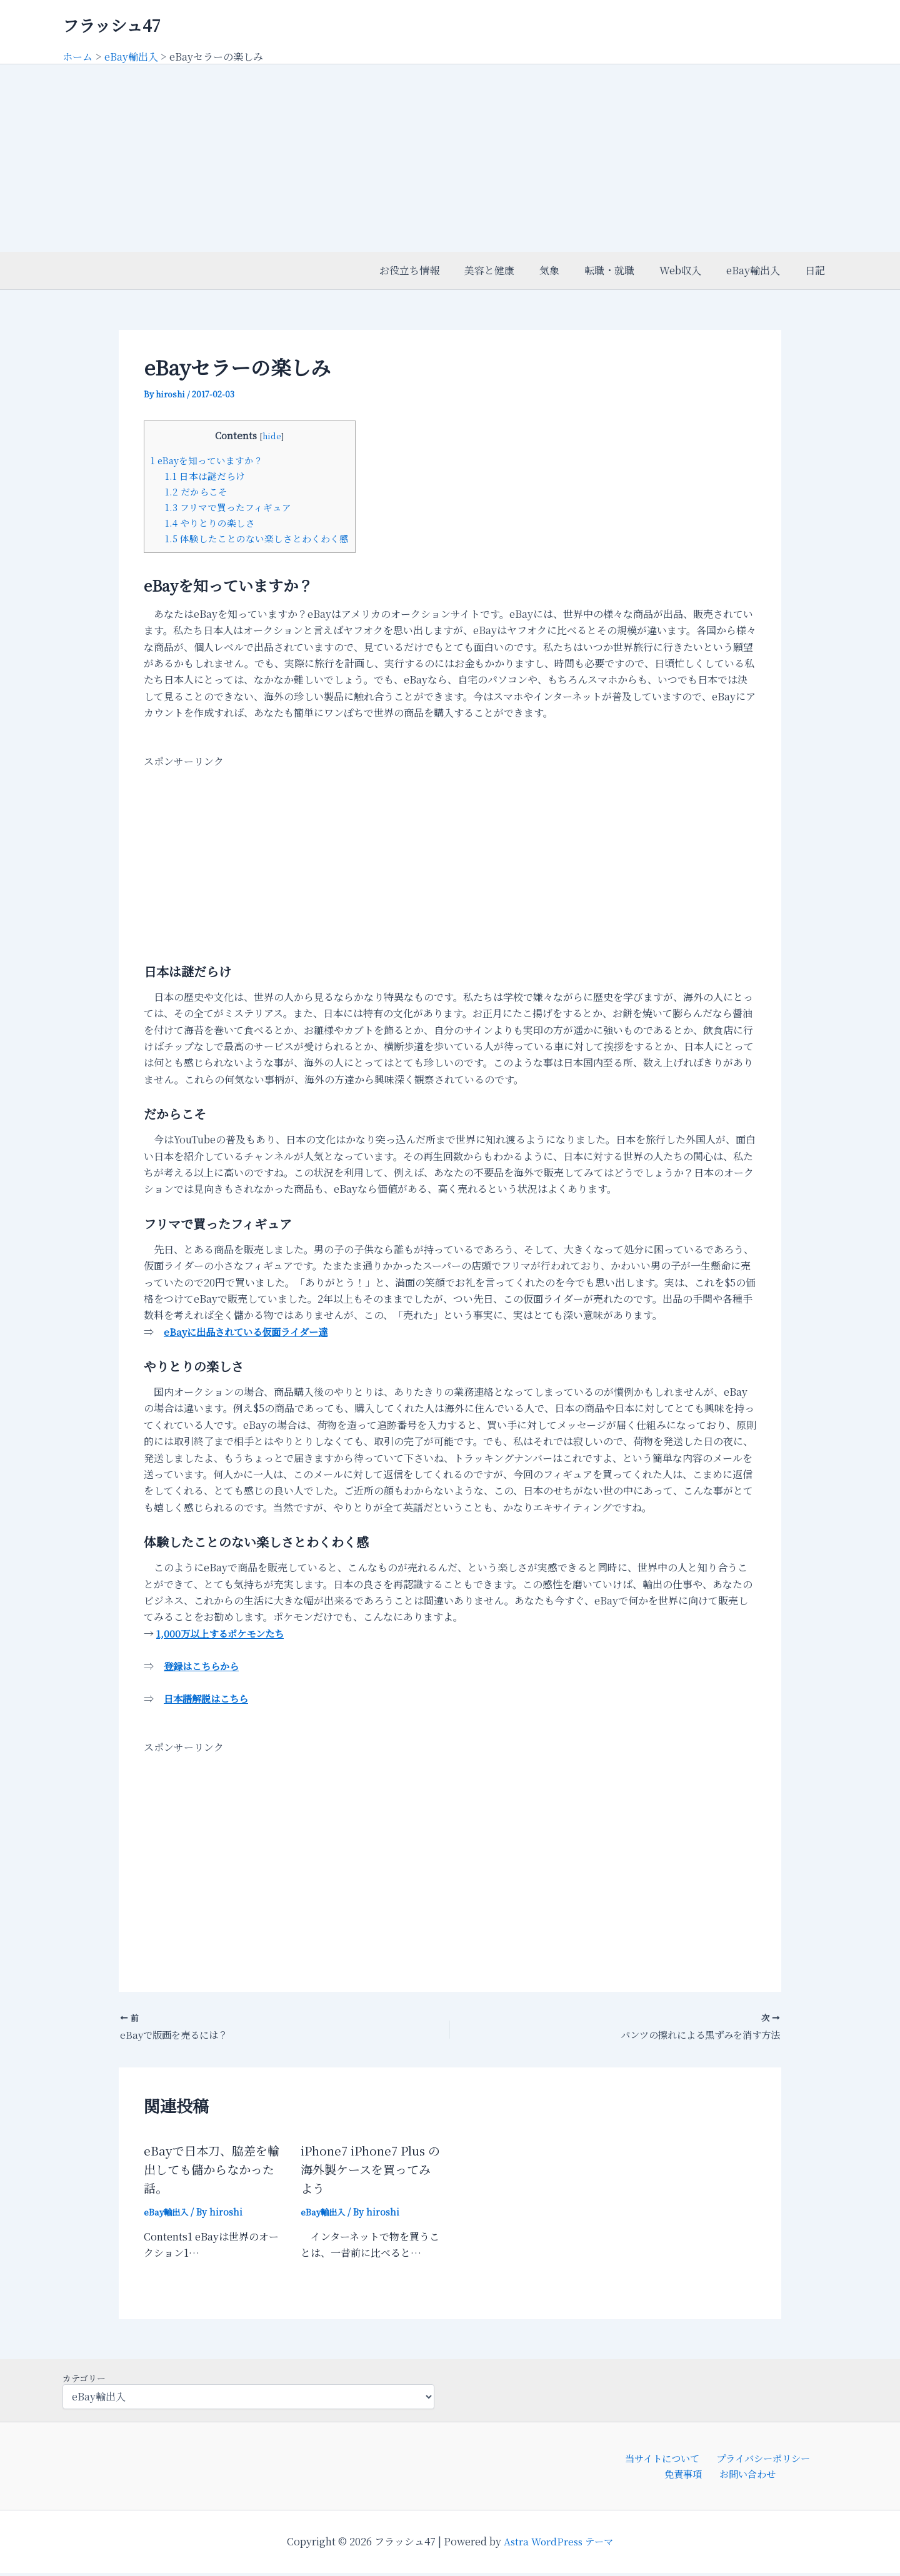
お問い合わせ (746, 2476)
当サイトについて (661, 2459)
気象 (572, 270)
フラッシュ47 (111, 24)
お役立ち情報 (442, 270)
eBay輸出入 (761, 270)
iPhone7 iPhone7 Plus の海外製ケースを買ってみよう (369, 2170)
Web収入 (693, 270)
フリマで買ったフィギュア (228, 507)
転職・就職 (627, 270)
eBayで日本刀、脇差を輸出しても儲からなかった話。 (214, 2170)
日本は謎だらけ (205, 475)
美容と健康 (517, 270)
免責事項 (686, 2476)
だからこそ (196, 491)
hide (272, 435)
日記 (818, 270)
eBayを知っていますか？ (208, 460)
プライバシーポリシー (761, 2459)
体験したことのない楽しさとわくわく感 (257, 538)
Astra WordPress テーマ (558, 2544)
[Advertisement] (450, 158)
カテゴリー (84, 2379)
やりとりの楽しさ (210, 522)
